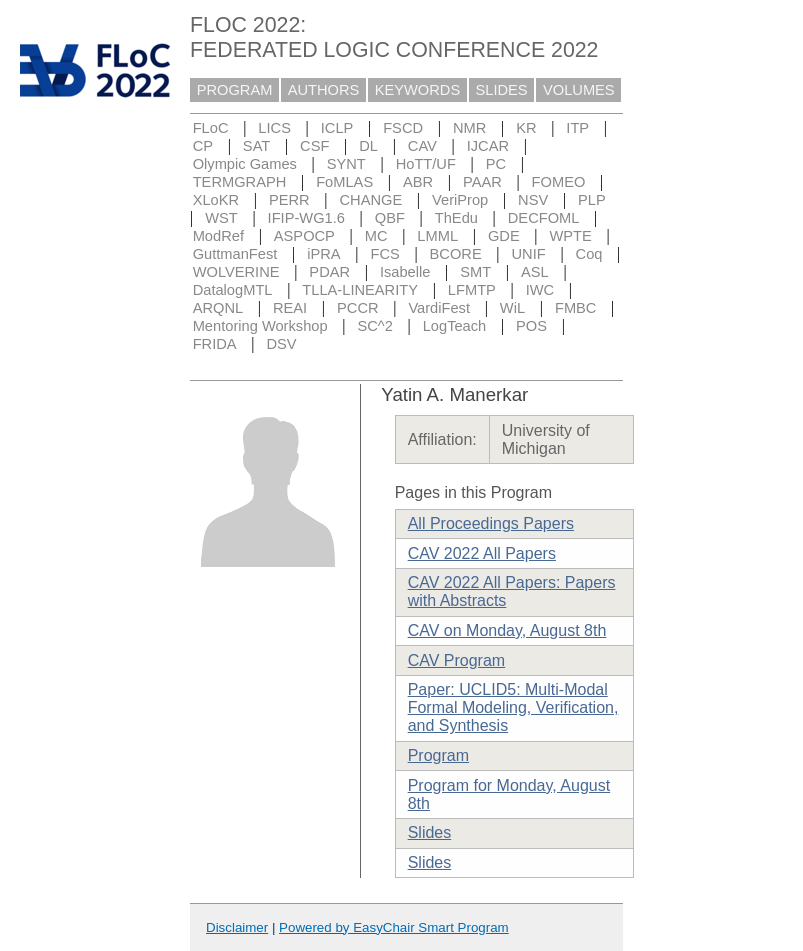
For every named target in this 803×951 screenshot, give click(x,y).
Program (438, 755)
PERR (289, 200)
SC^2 (374, 326)
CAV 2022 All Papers (482, 553)
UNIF (529, 254)
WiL (512, 308)
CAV (422, 146)
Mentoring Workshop (260, 326)
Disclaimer (237, 927)
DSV (281, 344)
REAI (290, 308)
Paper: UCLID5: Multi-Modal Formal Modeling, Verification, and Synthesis (513, 707)
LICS (274, 128)
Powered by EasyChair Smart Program (394, 927)
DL (368, 146)
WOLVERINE (236, 272)
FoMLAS (344, 182)
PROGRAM (235, 90)
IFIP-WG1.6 (306, 218)
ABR (418, 182)
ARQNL (218, 308)
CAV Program (457, 660)
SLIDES (502, 90)
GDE (504, 236)
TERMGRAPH (240, 182)
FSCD (403, 128)
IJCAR (488, 146)
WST (221, 218)
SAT (256, 146)
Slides (430, 832)
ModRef (218, 236)
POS (531, 326)
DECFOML (544, 218)
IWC (540, 290)
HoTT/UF (426, 164)
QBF (390, 218)
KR (526, 128)
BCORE (456, 254)
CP (203, 146)
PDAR (329, 272)
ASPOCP (304, 236)
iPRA (323, 254)
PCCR (358, 308)
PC (496, 164)
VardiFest (439, 308)
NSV (533, 200)
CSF (314, 146)
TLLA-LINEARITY (360, 290)
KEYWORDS (418, 90)
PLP (592, 200)
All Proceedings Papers (491, 523)
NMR (469, 128)
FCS (384, 254)
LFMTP (472, 290)
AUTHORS (324, 90)
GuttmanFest (235, 254)
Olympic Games (245, 164)
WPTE (571, 236)
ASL (535, 272)
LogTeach (455, 326)
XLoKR (216, 200)
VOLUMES (579, 90)
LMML (437, 236)
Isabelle (405, 272)
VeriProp (460, 200)
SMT (475, 272)
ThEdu (456, 218)
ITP (577, 128)
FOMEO (559, 182)
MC (376, 236)
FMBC (576, 308)
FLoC (211, 128)
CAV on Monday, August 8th (507, 630)
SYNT (346, 164)
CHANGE (371, 200)
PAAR (482, 182)
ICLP (337, 128)
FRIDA (215, 344)
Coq (589, 254)
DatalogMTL (233, 290)
